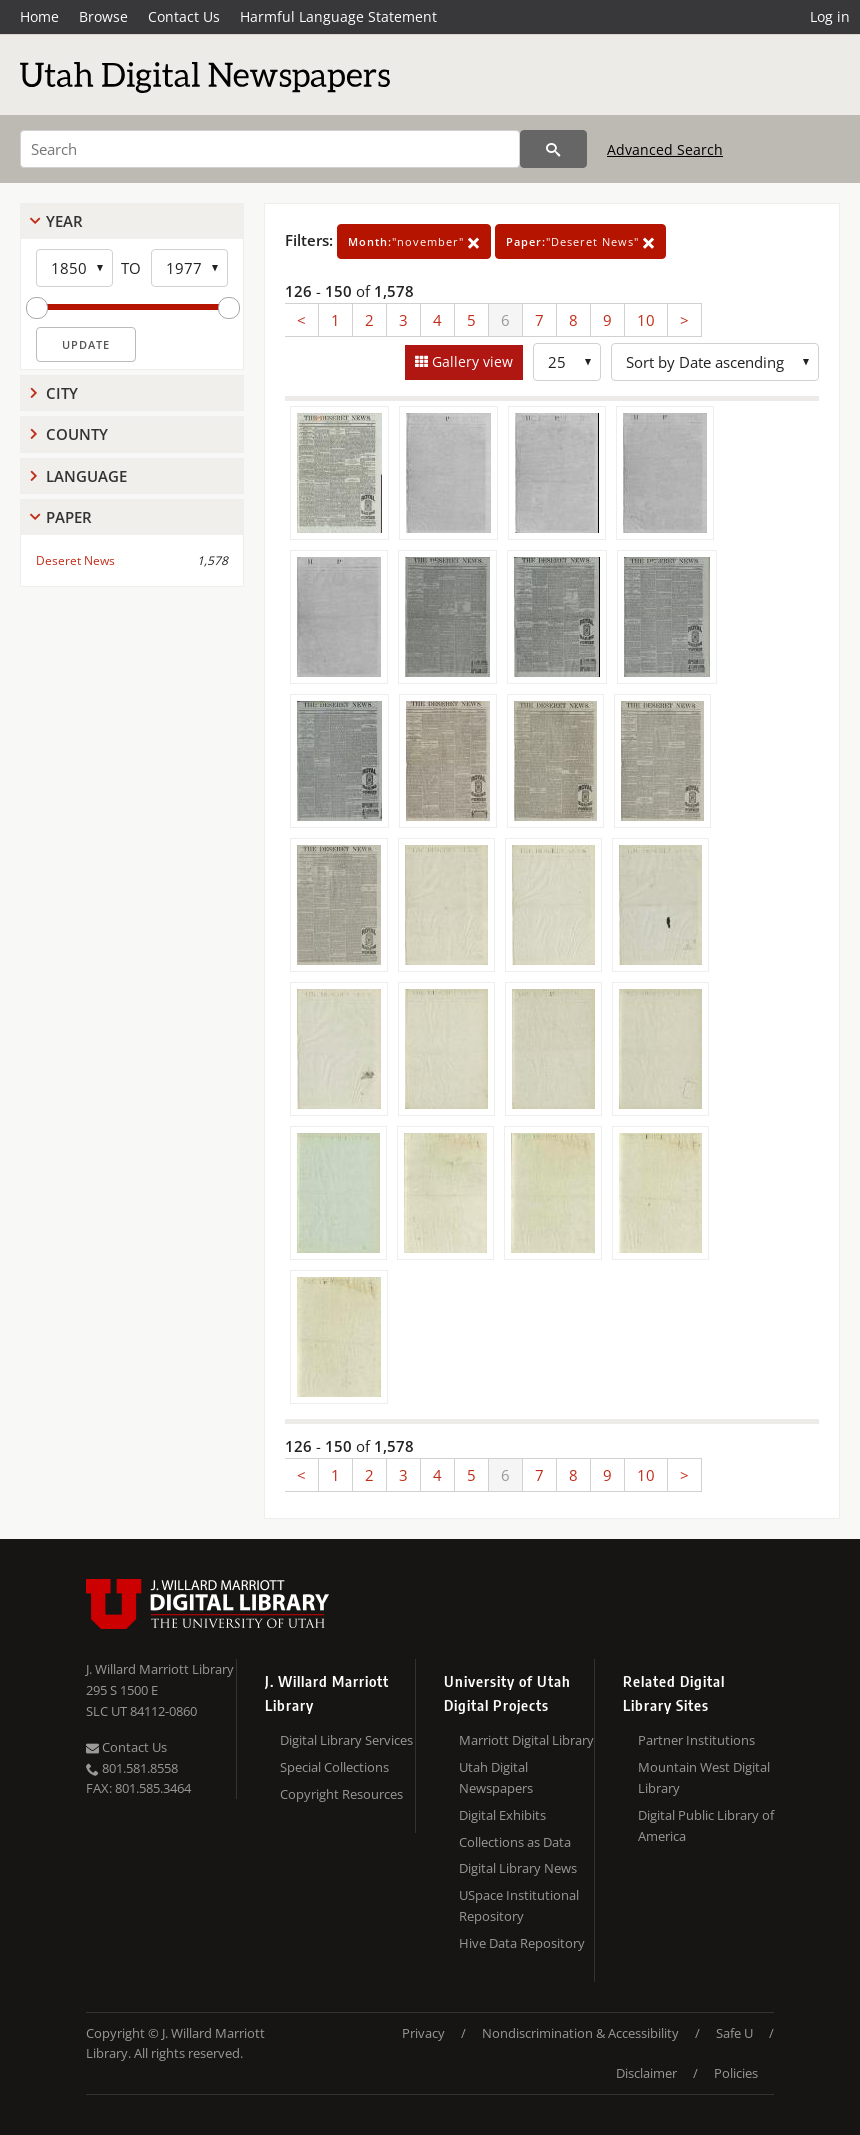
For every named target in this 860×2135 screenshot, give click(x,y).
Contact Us (184, 16)
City (62, 393)
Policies (736, 2073)
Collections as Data (515, 1842)
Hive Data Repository (522, 1943)
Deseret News (75, 560)
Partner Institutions (696, 1740)
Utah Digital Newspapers (496, 1777)
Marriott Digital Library (526, 1740)
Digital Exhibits (502, 1815)
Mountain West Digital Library (704, 1777)
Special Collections (334, 1767)
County (77, 434)
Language (86, 476)
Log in (830, 16)
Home (39, 16)
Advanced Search (665, 149)
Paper (69, 517)
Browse (103, 16)
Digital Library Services (346, 1740)
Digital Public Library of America (706, 1825)
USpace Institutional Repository (519, 1905)
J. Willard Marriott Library (160, 1669)
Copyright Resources (341, 1794)
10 (646, 320)
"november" (414, 241)
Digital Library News (518, 1868)
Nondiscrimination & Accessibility (580, 2033)
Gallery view (470, 361)
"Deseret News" (580, 241)
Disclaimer (646, 2073)
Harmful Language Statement (338, 16)
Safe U (734, 2033)
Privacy (423, 2033)
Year (64, 221)
